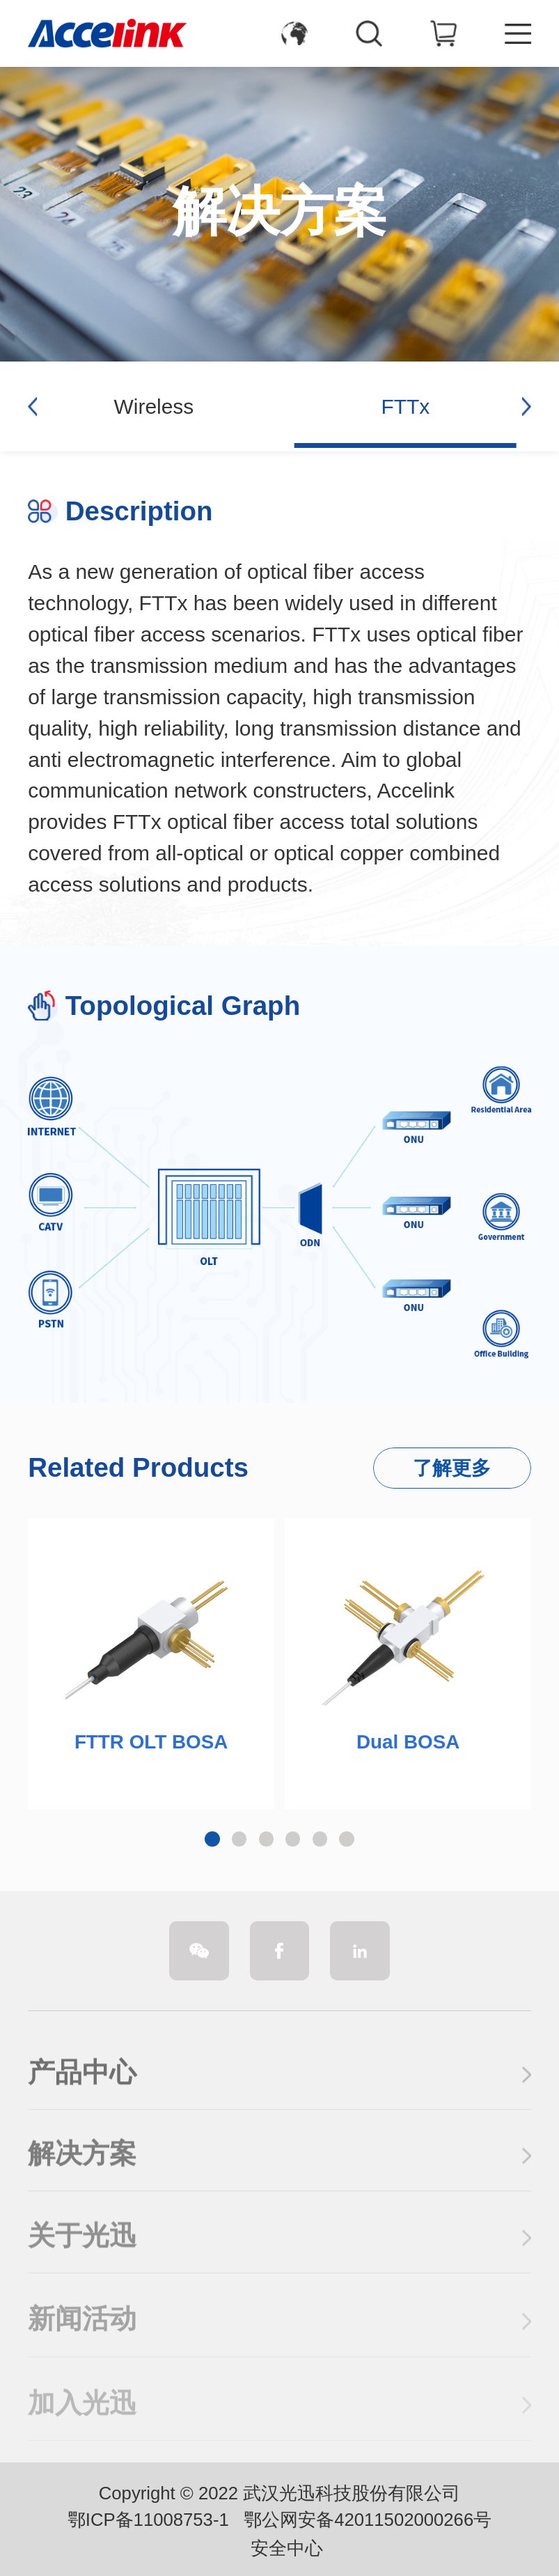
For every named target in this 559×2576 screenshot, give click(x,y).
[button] (526, 407)
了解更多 (452, 1468)
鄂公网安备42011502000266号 (367, 2519)
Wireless (153, 406)
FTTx (405, 406)
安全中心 (287, 2548)
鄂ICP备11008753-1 (148, 2519)
